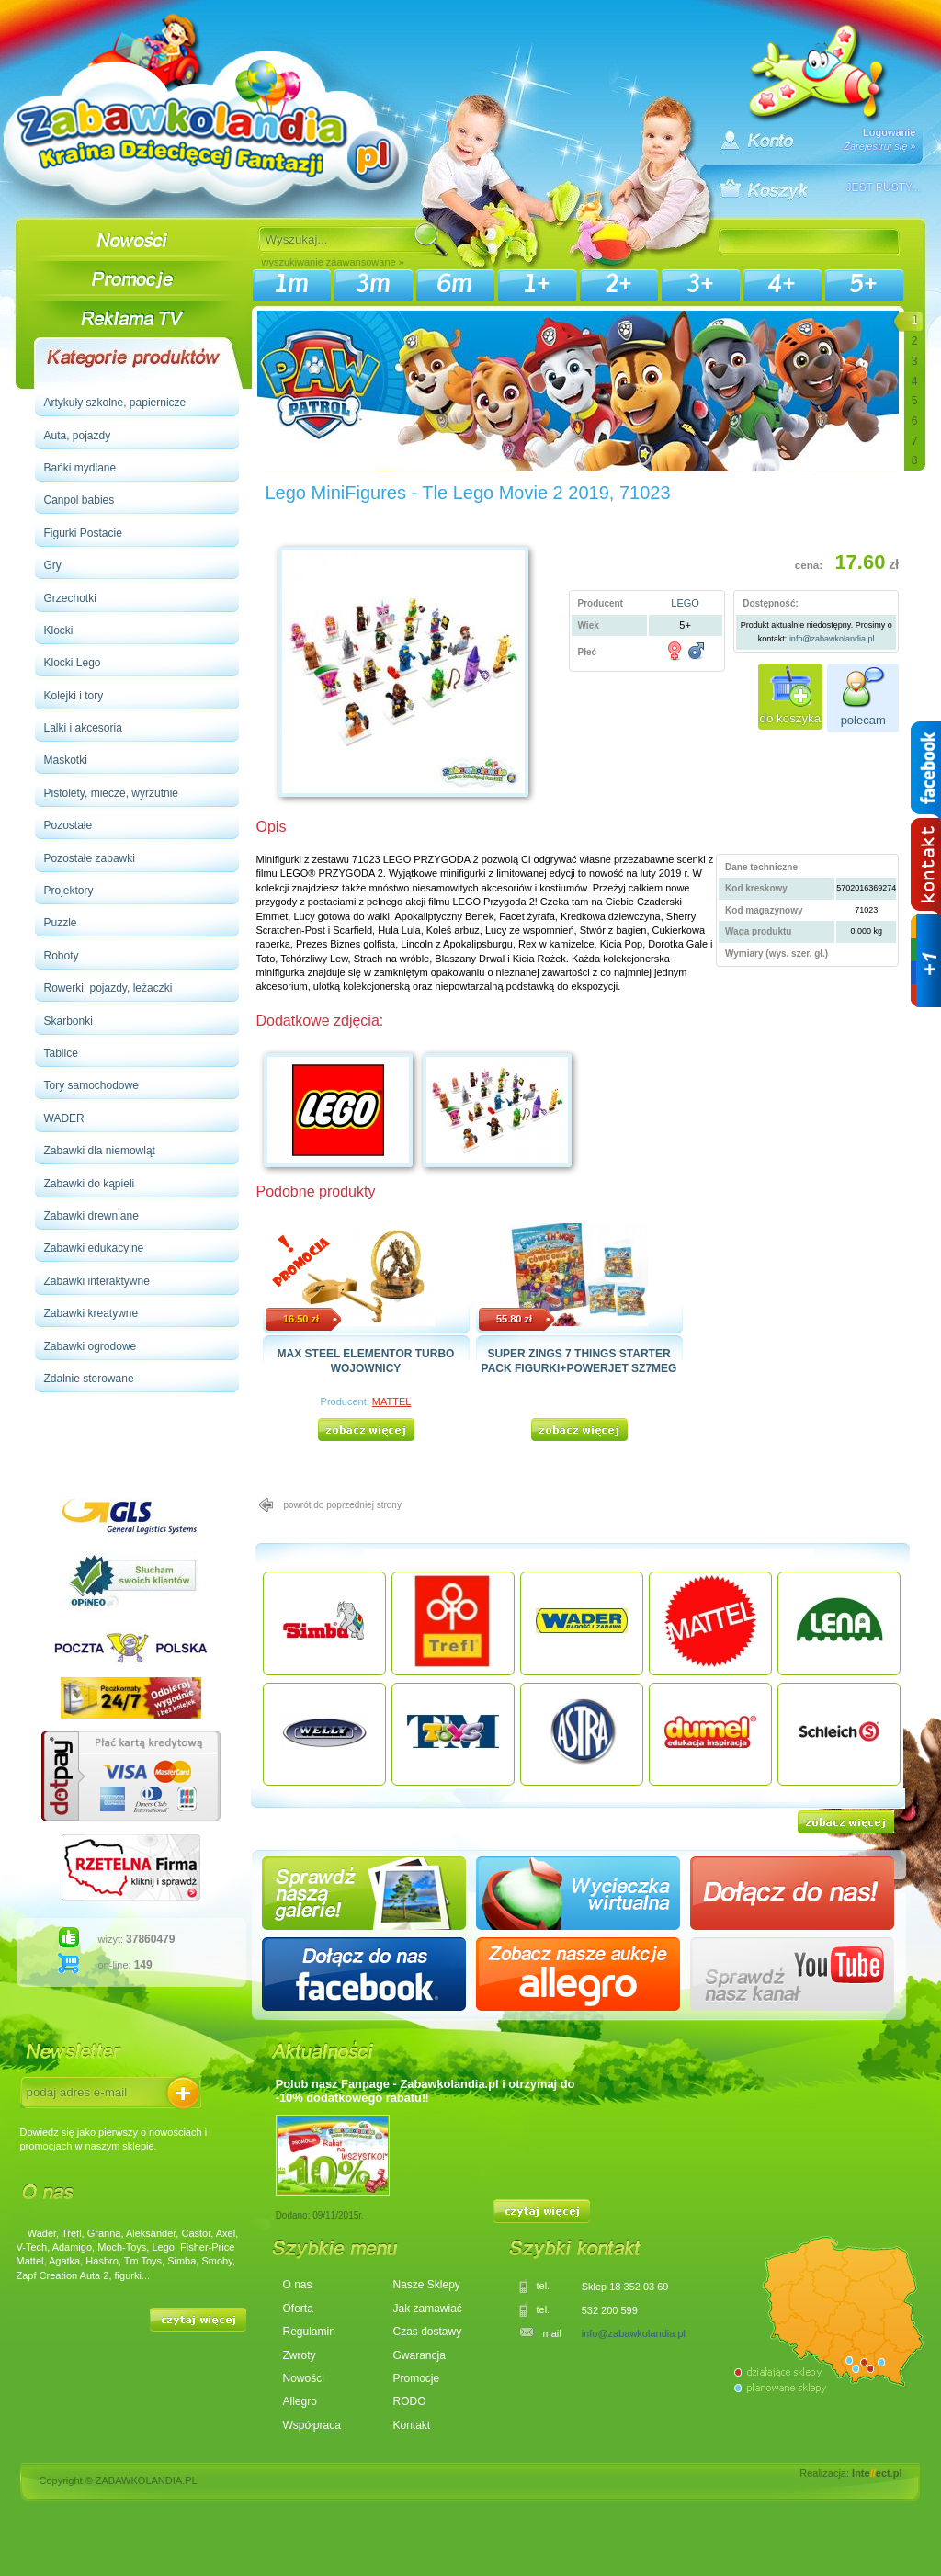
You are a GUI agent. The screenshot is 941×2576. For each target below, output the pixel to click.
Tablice (61, 1053)
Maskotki (65, 760)
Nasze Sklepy (426, 2284)
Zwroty (299, 2355)
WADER (64, 1118)
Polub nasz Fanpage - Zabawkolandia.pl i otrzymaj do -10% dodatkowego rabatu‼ (425, 2091)
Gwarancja (419, 2355)
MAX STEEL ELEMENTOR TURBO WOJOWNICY (366, 1360)
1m (291, 284)
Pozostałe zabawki (89, 858)
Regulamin (309, 2331)
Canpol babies (79, 500)
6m (454, 284)
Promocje (416, 2378)
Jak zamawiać (427, 2308)
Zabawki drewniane (91, 1215)
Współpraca (312, 2425)
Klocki (59, 630)
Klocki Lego (72, 662)
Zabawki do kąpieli (89, 1183)
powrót (343, 1505)
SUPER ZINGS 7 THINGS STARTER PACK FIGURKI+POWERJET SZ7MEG (579, 1360)
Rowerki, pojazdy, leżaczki (108, 988)
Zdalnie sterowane (89, 1378)
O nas (297, 2284)
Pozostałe (68, 825)
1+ (536, 284)
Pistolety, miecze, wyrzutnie (111, 793)
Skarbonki (68, 1021)
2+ (618, 284)
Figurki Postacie (83, 533)
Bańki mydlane (80, 467)
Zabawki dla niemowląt (99, 1150)
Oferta (298, 2308)
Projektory (69, 890)
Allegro (300, 2401)
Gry (53, 565)
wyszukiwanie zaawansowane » (333, 261)
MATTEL (392, 1401)
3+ (700, 284)
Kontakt (412, 2425)
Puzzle (60, 922)
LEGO (685, 602)
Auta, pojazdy (77, 435)
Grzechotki (70, 598)
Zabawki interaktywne (97, 1281)
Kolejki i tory (74, 695)
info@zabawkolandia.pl (832, 638)
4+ (782, 284)
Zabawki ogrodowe (90, 1346)
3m (373, 284)
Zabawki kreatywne (91, 1313)
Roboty (61, 955)
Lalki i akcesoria (83, 727)
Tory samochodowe (91, 1085)
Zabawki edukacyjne (94, 1248)
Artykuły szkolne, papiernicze (115, 402)
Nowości (303, 2378)
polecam (863, 720)
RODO (409, 2401)
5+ (864, 284)
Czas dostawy (427, 2331)
